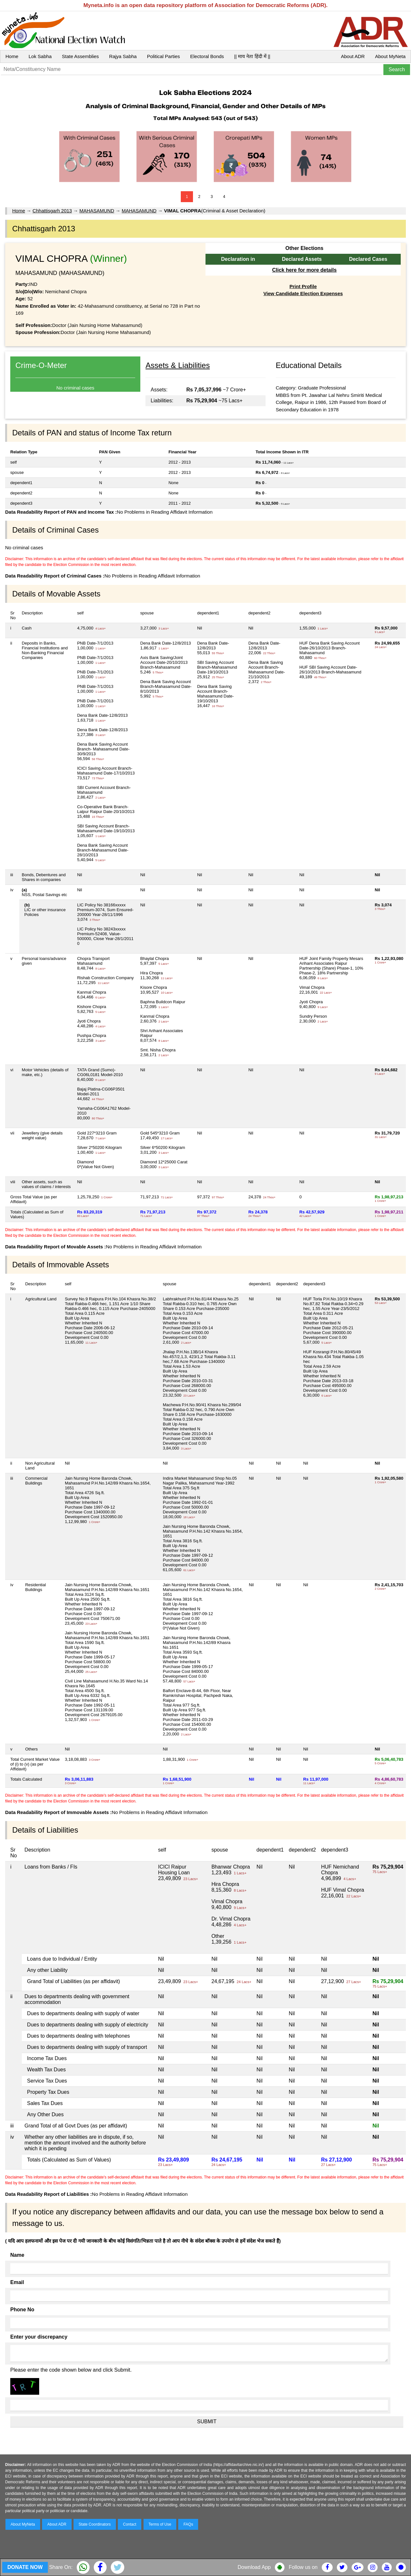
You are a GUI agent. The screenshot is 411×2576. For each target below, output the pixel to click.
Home (11, 56)
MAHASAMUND (96, 210)
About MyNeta (390, 56)
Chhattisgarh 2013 (52, 210)
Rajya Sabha (123, 56)
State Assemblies (80, 56)
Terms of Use (160, 2524)
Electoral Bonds (207, 56)
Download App (254, 2567)
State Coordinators (95, 2524)
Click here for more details (304, 270)
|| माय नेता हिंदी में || (252, 56)
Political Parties (163, 56)
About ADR (353, 56)
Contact (129, 2524)
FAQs (188, 2524)
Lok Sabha (40, 56)
